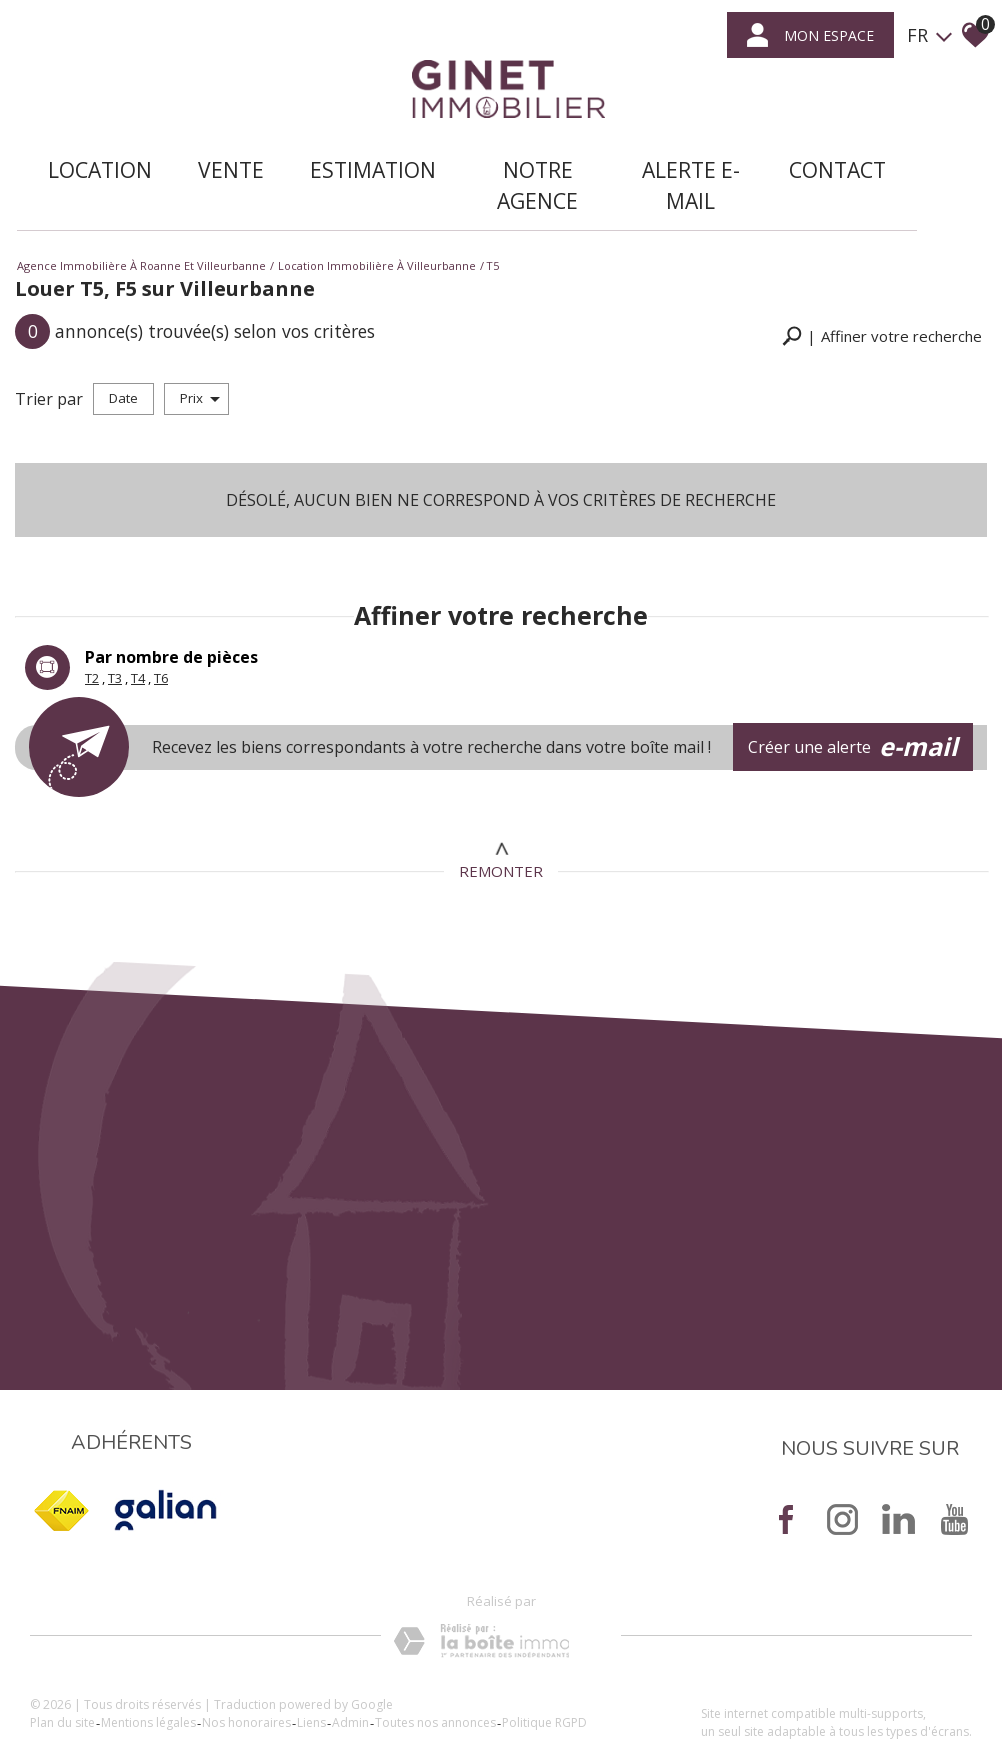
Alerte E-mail (630, 160)
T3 (115, 624)
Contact (761, 144)
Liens (331, 1690)
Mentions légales (168, 1690)
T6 (161, 624)
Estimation (357, 144)
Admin (370, 1690)
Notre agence (506, 160)
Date (123, 353)
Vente (215, 144)
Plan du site (82, 1690)
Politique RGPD (564, 1690)
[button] (882, 295)
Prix (200, 353)
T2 (92, 624)
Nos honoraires (266, 1690)
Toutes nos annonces (455, 1690)
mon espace (807, 38)
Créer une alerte (868, 694)
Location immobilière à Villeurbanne (377, 228)
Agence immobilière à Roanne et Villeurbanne (141, 228)
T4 (138, 624)
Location (84, 144)
